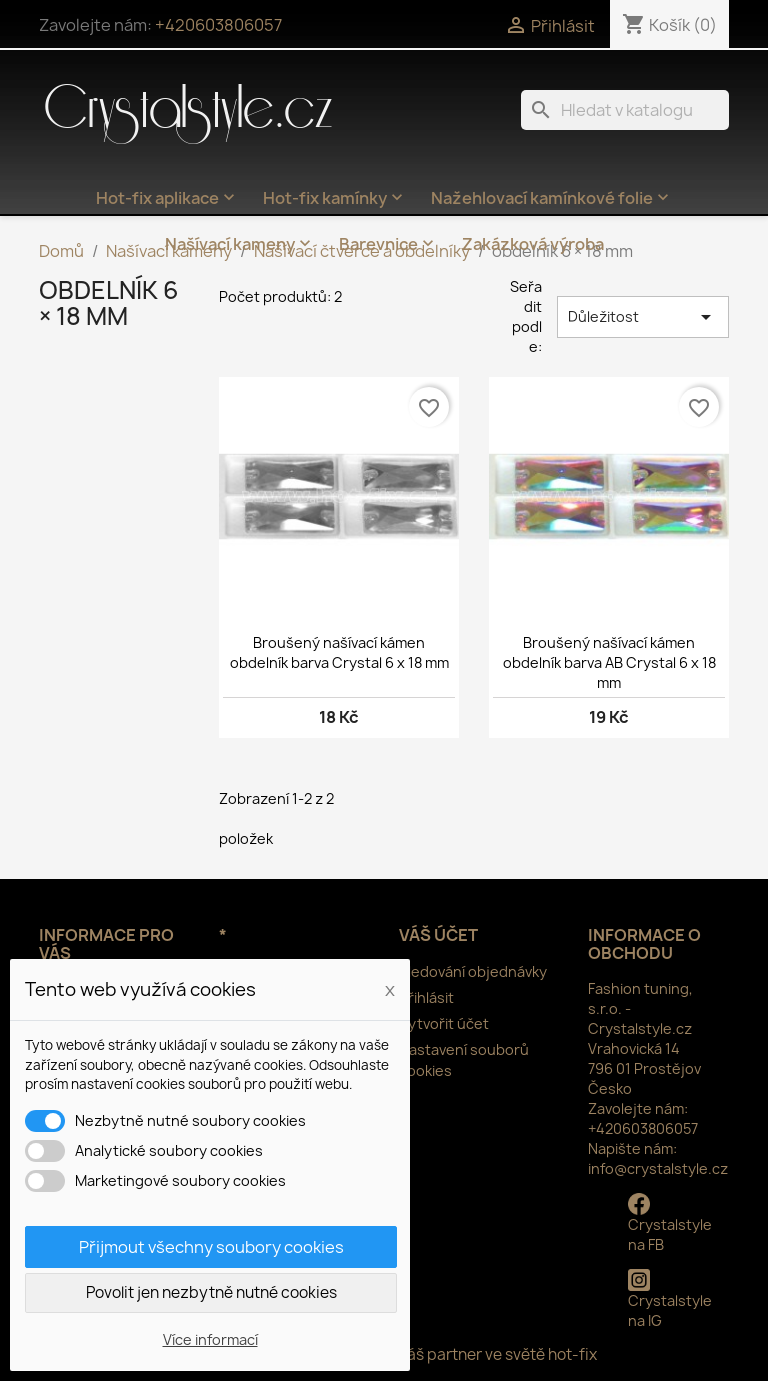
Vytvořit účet (444, 1023)
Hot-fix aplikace (167, 198)
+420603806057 (218, 25)
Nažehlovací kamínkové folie (552, 198)
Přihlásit (426, 997)
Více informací (210, 1339)
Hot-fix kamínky (335, 198)
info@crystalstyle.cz (658, 1168)
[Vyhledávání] (625, 110)
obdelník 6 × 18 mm (109, 303)
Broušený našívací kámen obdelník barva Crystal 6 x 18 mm (339, 652)
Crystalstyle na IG (670, 1299)
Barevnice (388, 244)
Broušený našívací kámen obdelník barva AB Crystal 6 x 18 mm (609, 662)
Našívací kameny (240, 244)
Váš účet (438, 935)
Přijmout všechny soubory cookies (211, 1247)
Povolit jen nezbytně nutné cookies (211, 1292)
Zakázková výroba (533, 244)
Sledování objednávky (473, 971)
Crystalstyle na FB (670, 1223)
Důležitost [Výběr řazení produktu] (643, 317)
